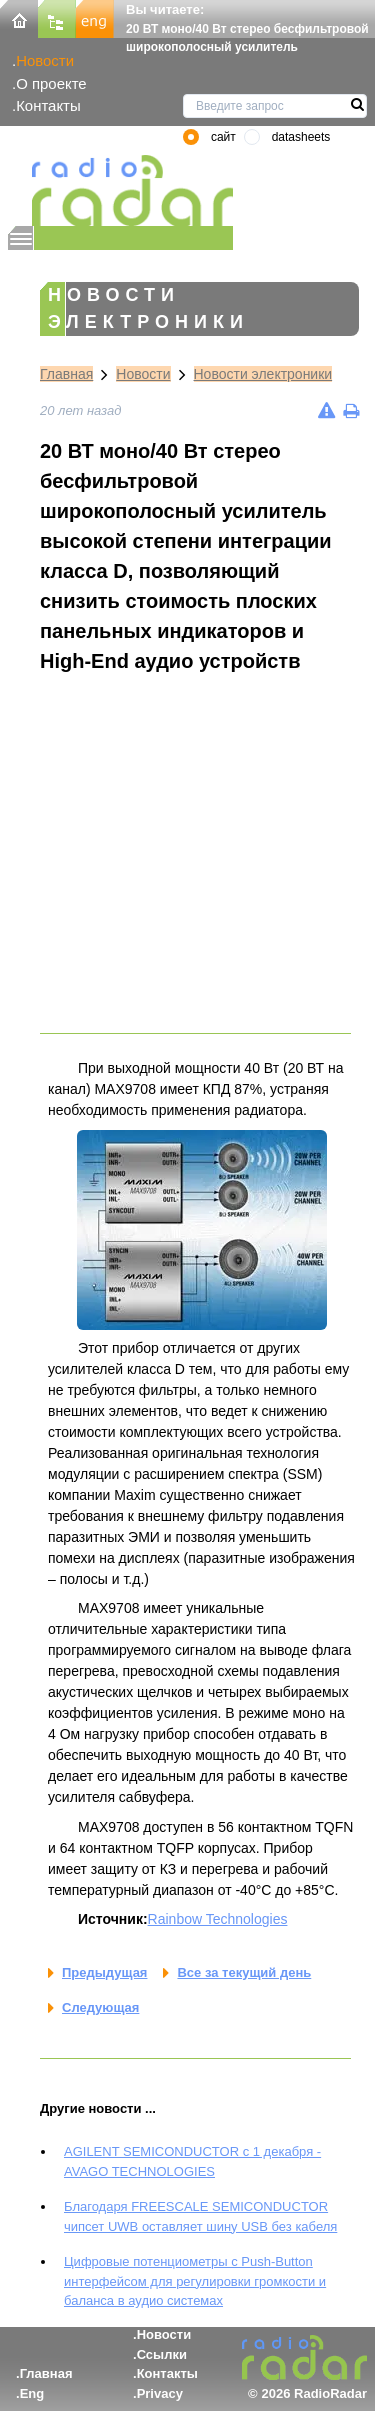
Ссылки (162, 2354)
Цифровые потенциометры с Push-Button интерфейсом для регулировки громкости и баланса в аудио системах (195, 2281)
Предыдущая (104, 1972)
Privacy (160, 2393)
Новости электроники (263, 374)
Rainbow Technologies (218, 1919)
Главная (66, 374)
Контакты (48, 105)
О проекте (51, 83)
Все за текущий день (244, 1972)
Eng (32, 2393)
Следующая (100, 2007)
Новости (45, 60)
